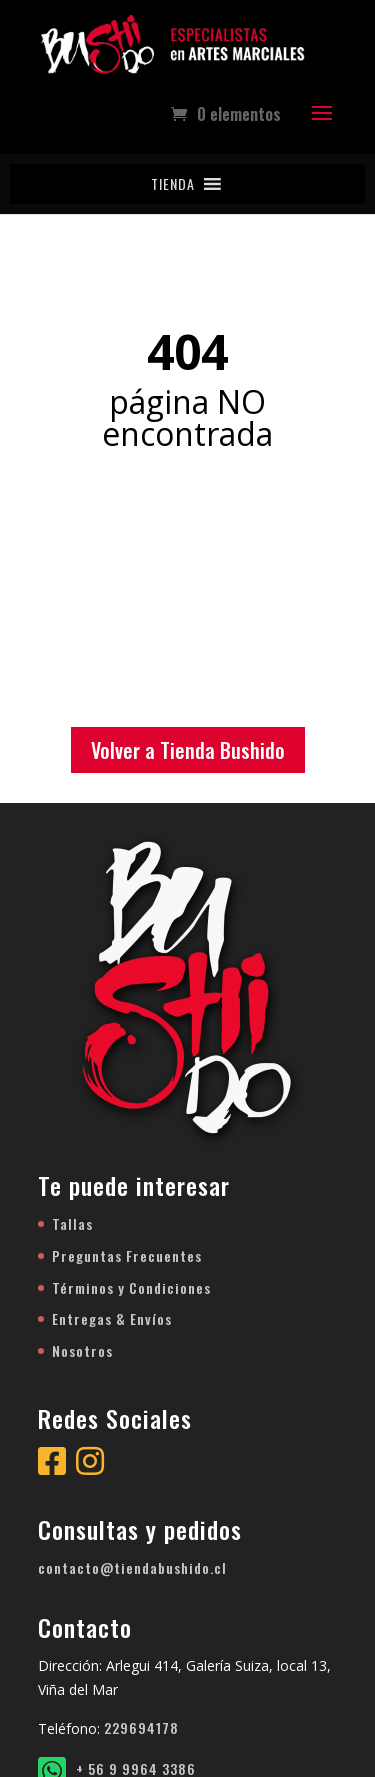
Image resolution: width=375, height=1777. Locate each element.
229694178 (141, 1727)
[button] (173, 184)
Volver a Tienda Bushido (188, 750)
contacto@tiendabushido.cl (132, 1567)
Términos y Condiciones (131, 1287)
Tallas (72, 1223)
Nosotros (82, 1350)
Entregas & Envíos (112, 1318)
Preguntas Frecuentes (127, 1255)
